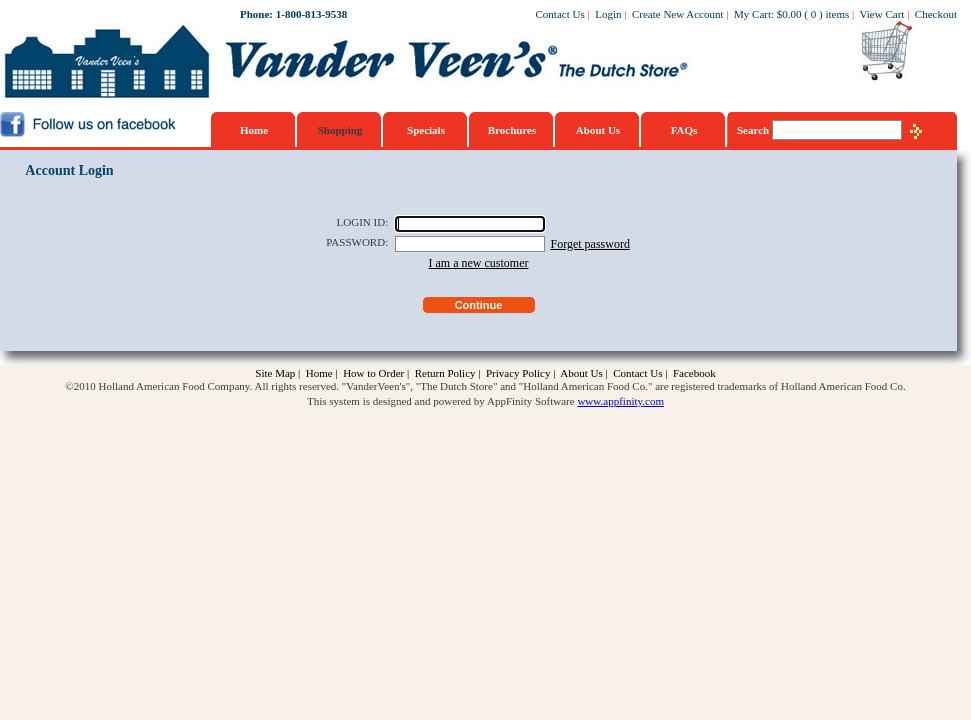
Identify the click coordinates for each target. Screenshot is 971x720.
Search (754, 130)
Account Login (69, 170)
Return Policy (445, 373)
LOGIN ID (361, 222)
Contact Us (560, 14)
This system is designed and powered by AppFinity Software (441, 401)
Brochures (512, 130)
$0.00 (789, 14)
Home (254, 130)
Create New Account (678, 14)
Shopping (340, 130)
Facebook (694, 373)
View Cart (882, 14)
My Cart (752, 14)
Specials (426, 130)
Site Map (275, 373)
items (837, 14)
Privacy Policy (518, 373)
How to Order (373, 373)
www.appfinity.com (620, 401)
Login (608, 14)
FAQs (684, 130)
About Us (598, 130)
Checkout (936, 14)
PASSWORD (355, 242)
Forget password (589, 244)
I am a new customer (479, 263)
